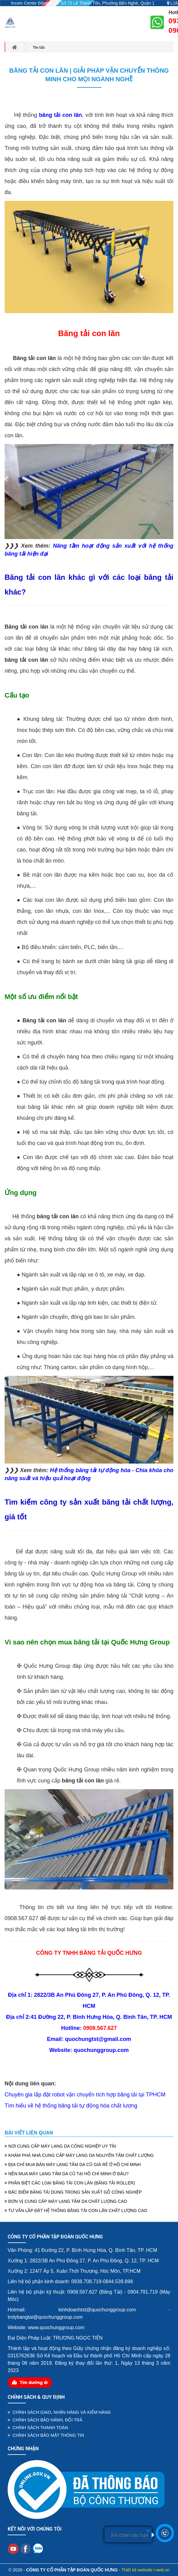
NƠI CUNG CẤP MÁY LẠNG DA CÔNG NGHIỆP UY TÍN (60, 2146)
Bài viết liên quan (29, 2132)
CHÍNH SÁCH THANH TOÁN (38, 2427)
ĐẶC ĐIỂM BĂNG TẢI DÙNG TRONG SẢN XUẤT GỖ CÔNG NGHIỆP (73, 2192)
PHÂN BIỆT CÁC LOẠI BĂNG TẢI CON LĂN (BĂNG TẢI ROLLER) (70, 2182)
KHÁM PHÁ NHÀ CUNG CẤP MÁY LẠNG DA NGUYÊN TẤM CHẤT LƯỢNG (79, 2155)
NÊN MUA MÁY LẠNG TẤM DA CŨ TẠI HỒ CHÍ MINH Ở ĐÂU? (67, 2173)
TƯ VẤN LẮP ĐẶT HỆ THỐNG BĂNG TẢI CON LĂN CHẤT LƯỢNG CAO (76, 2210)
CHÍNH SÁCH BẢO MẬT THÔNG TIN (46, 2435)
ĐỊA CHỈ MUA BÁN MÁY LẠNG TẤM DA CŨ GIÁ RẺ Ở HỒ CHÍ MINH (73, 2164)
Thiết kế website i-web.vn (145, 2569)
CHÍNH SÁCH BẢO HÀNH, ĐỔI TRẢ (45, 2419)
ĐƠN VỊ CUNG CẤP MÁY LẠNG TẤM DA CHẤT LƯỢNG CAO (66, 2201)
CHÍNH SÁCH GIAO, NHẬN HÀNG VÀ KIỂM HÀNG (59, 2412)
